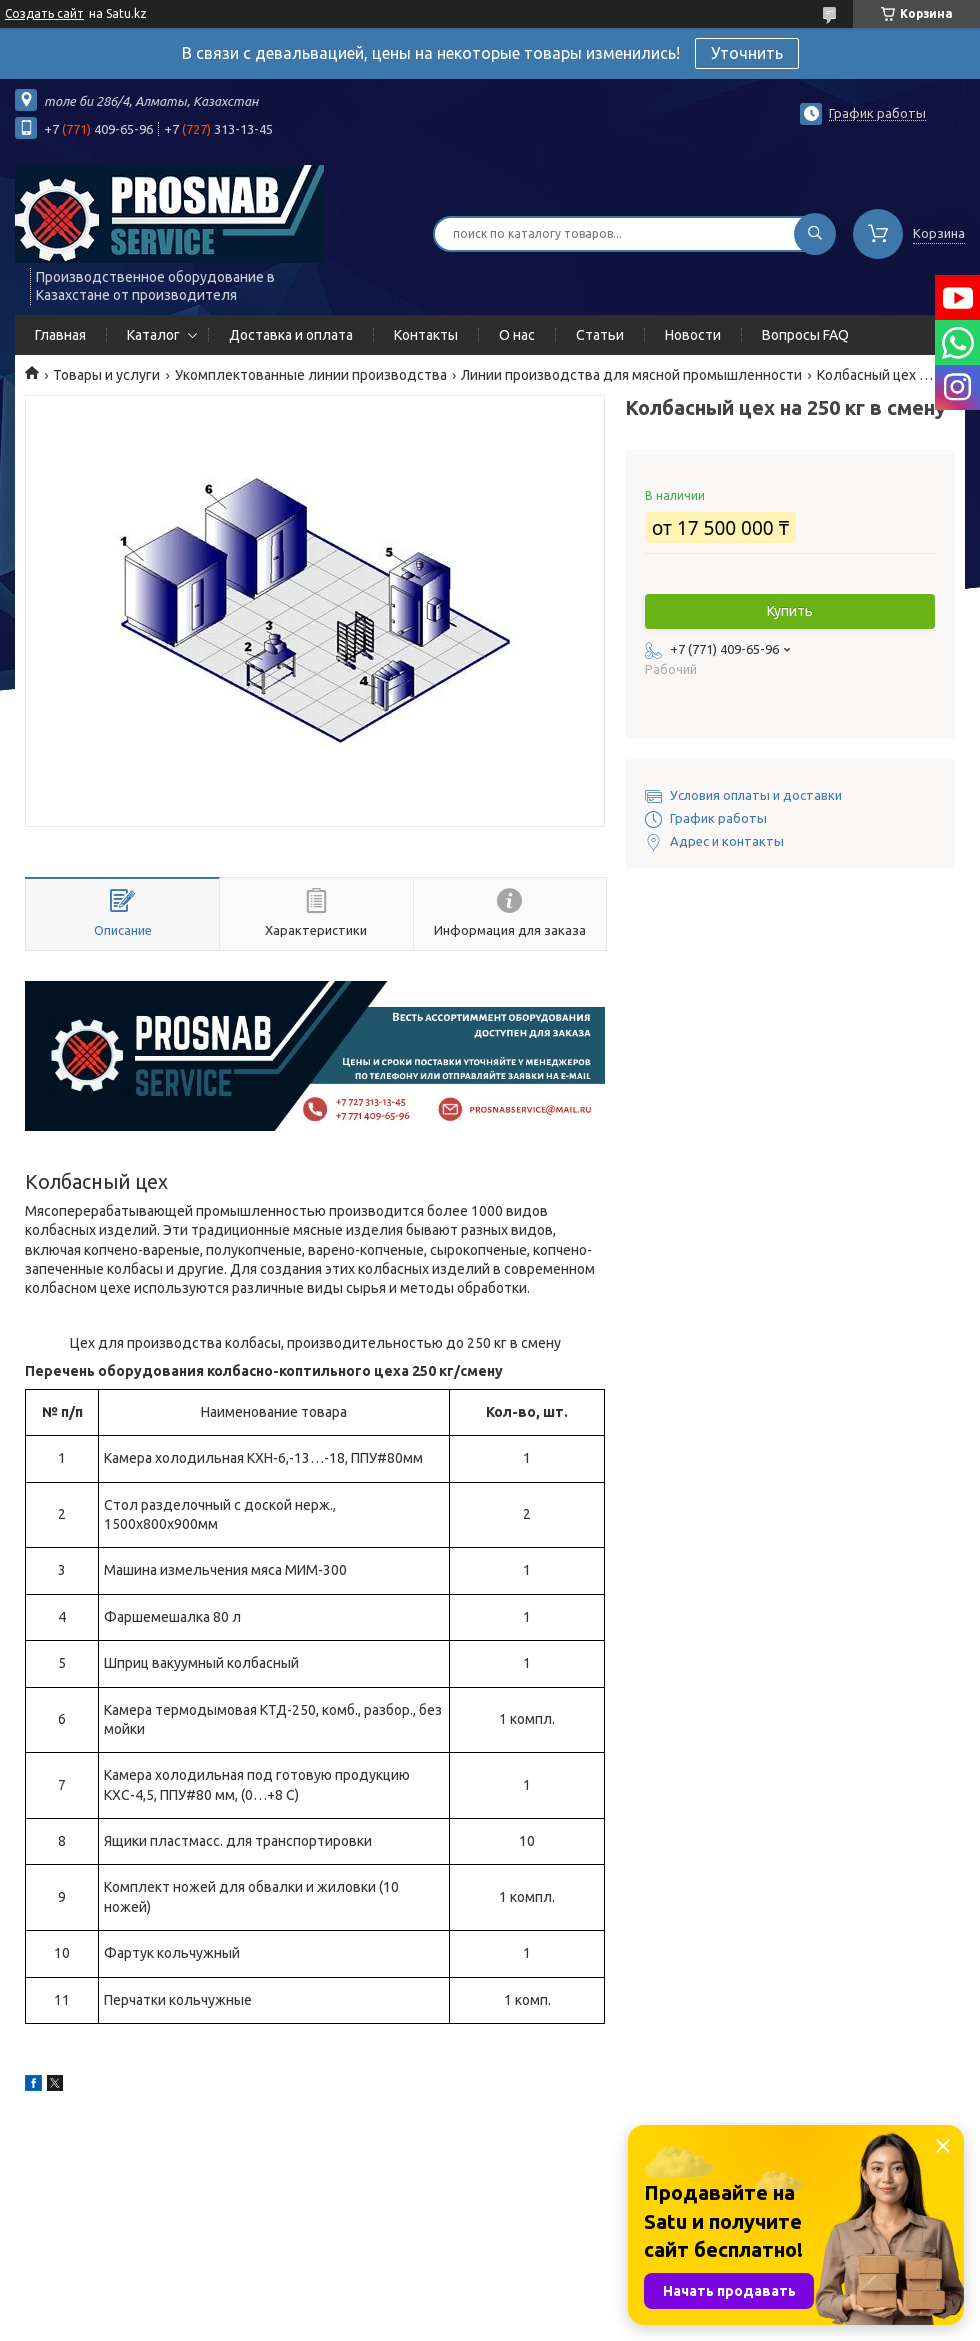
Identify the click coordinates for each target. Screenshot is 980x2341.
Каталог (153, 335)
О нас (517, 335)
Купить (790, 611)
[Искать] (815, 234)
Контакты (426, 335)
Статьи (600, 335)
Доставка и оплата (291, 335)
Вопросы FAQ (805, 335)
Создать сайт (44, 13)
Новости (693, 335)
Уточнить (747, 53)
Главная (60, 335)
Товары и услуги (106, 375)
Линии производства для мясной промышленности (631, 375)
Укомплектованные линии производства (311, 375)
